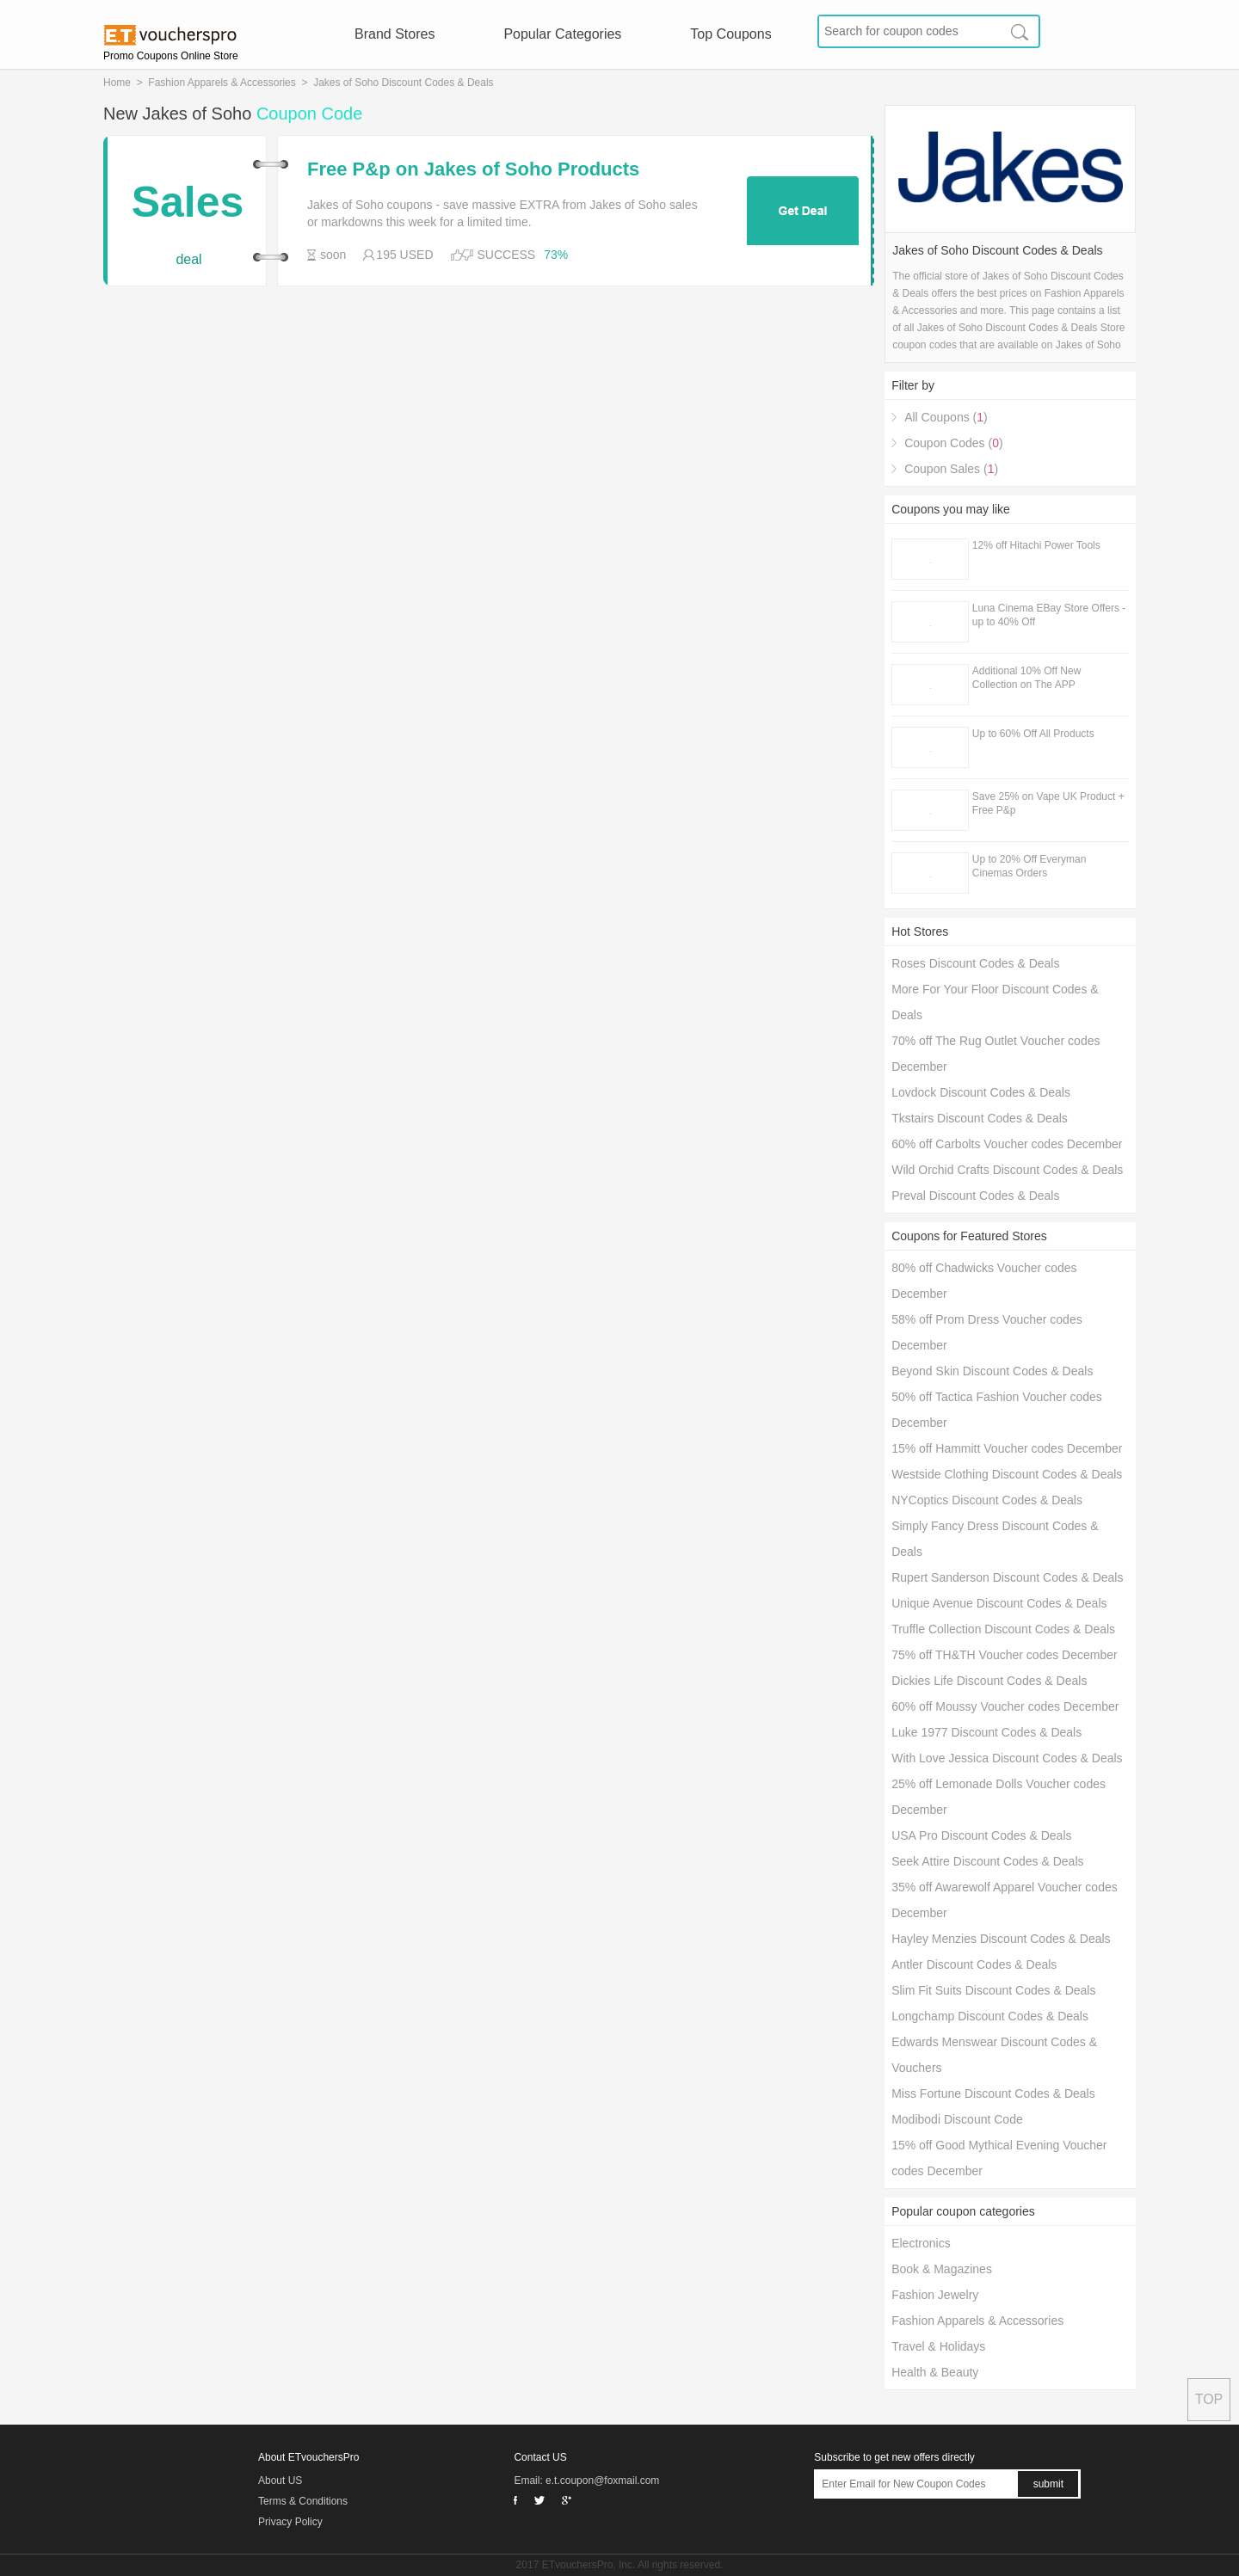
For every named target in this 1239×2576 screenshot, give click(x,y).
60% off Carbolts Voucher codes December (1006, 1144)
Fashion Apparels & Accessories (221, 83)
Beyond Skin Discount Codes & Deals (992, 1371)
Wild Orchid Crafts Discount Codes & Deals (1007, 1170)
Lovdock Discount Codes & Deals (980, 1092)
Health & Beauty (934, 2372)
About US (280, 2481)
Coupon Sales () (951, 469)
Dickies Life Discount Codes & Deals (989, 1681)
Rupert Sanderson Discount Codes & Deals (1007, 1577)
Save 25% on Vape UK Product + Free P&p (1048, 803)
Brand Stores (394, 34)
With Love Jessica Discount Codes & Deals (1006, 1758)
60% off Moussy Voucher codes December (1005, 1706)
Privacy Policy (290, 2522)
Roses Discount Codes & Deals (975, 963)
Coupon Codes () (953, 443)
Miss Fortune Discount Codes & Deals (993, 2093)
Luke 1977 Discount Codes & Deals (986, 1732)
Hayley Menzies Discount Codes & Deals (1000, 1939)
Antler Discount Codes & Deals (974, 1964)
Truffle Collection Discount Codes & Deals (1003, 1629)
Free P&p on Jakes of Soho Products (473, 169)
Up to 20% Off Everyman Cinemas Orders (1029, 866)
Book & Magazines (941, 2269)
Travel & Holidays (938, 2346)
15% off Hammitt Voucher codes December (1006, 1448)
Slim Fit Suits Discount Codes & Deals (993, 1990)
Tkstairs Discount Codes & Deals (979, 1118)
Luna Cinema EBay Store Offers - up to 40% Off (1049, 615)
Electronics (920, 2243)
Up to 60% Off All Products (1033, 734)
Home (117, 83)
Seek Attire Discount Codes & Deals (987, 1861)
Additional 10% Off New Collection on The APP (1027, 678)
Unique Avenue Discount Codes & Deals (998, 1603)
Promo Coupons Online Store (170, 56)
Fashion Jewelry (934, 2295)
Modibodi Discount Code (957, 2119)
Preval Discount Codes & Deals (975, 1195)
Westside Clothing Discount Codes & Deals (1006, 1474)
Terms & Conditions (303, 2501)
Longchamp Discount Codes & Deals (989, 2016)
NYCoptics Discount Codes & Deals (986, 1500)
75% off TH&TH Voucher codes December (1004, 1655)
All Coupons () (946, 417)
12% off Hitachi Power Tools (1036, 545)
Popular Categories (562, 34)
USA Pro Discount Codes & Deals (981, 1835)
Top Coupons (730, 34)
